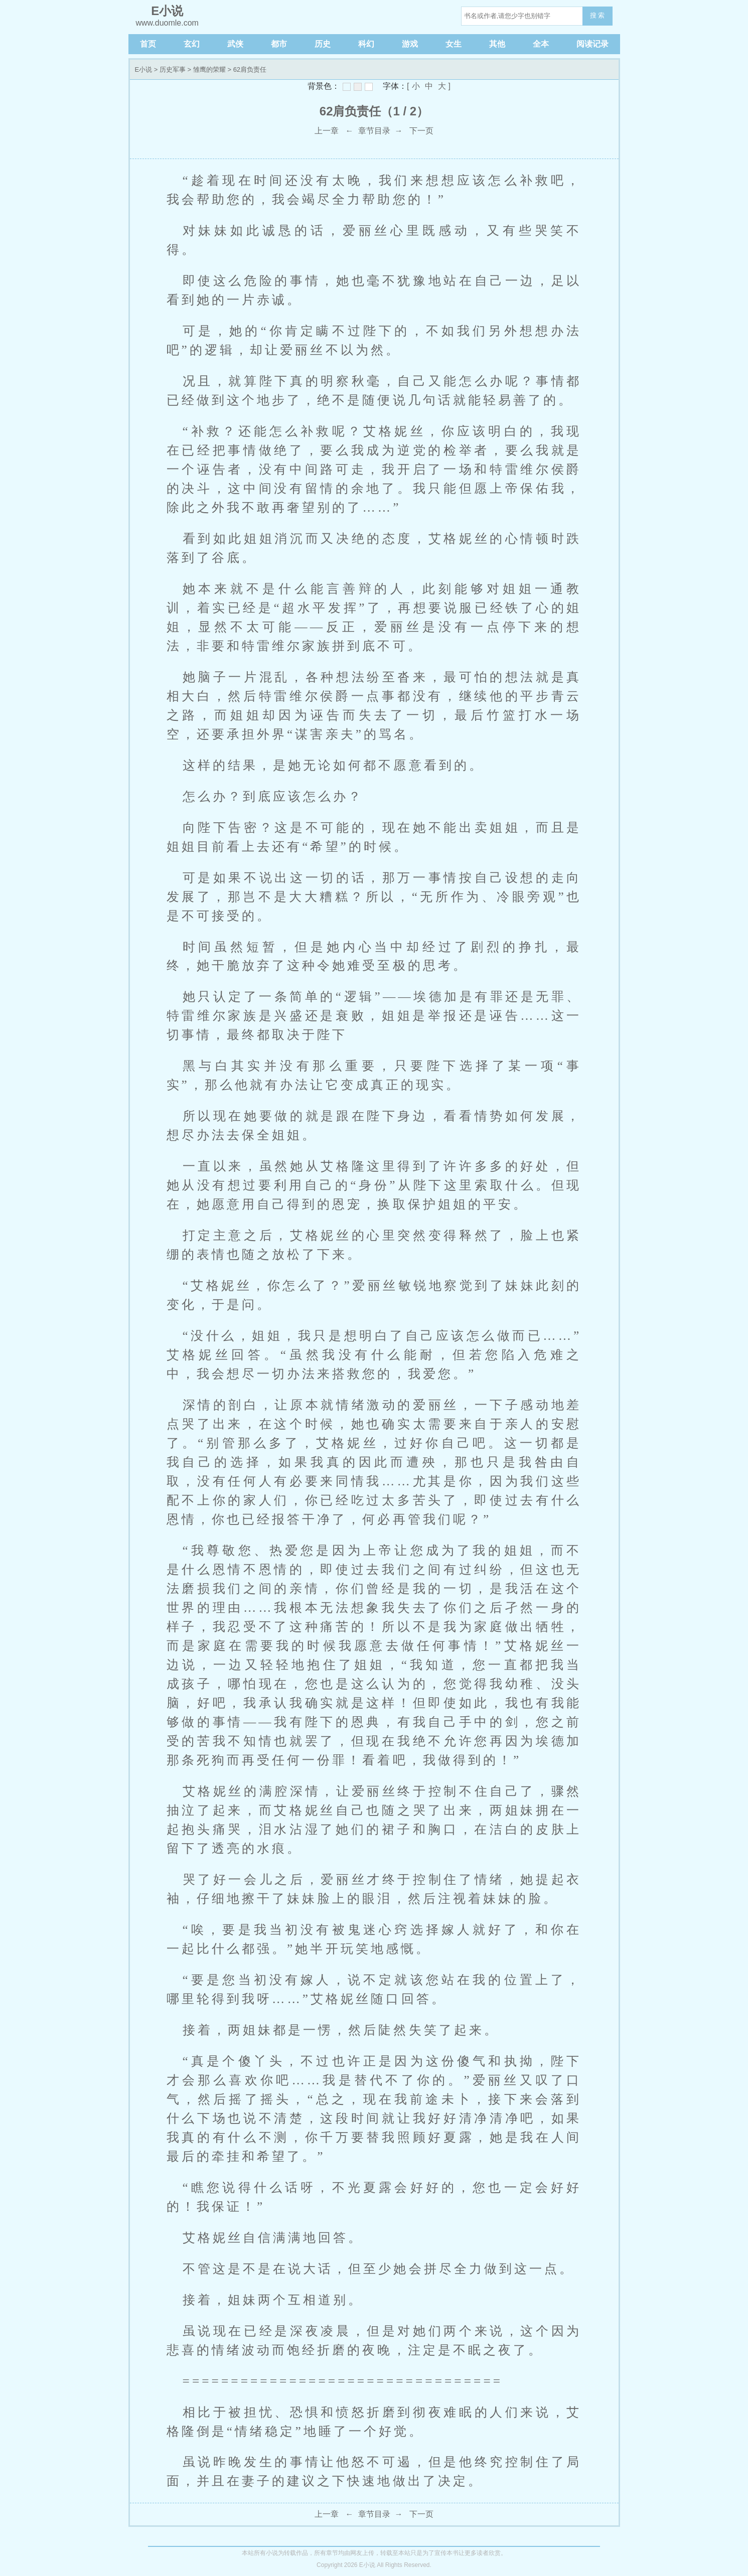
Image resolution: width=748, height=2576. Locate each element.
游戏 (410, 44)
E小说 (144, 69)
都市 (279, 44)
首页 (148, 44)
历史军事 (173, 69)
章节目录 (374, 130)
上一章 (327, 130)
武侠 (235, 44)
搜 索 (597, 15)
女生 (453, 44)
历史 (323, 44)
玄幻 (192, 44)
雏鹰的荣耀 (209, 69)
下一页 (421, 130)
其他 (497, 44)
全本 (541, 44)
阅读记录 (592, 44)
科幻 (366, 44)
